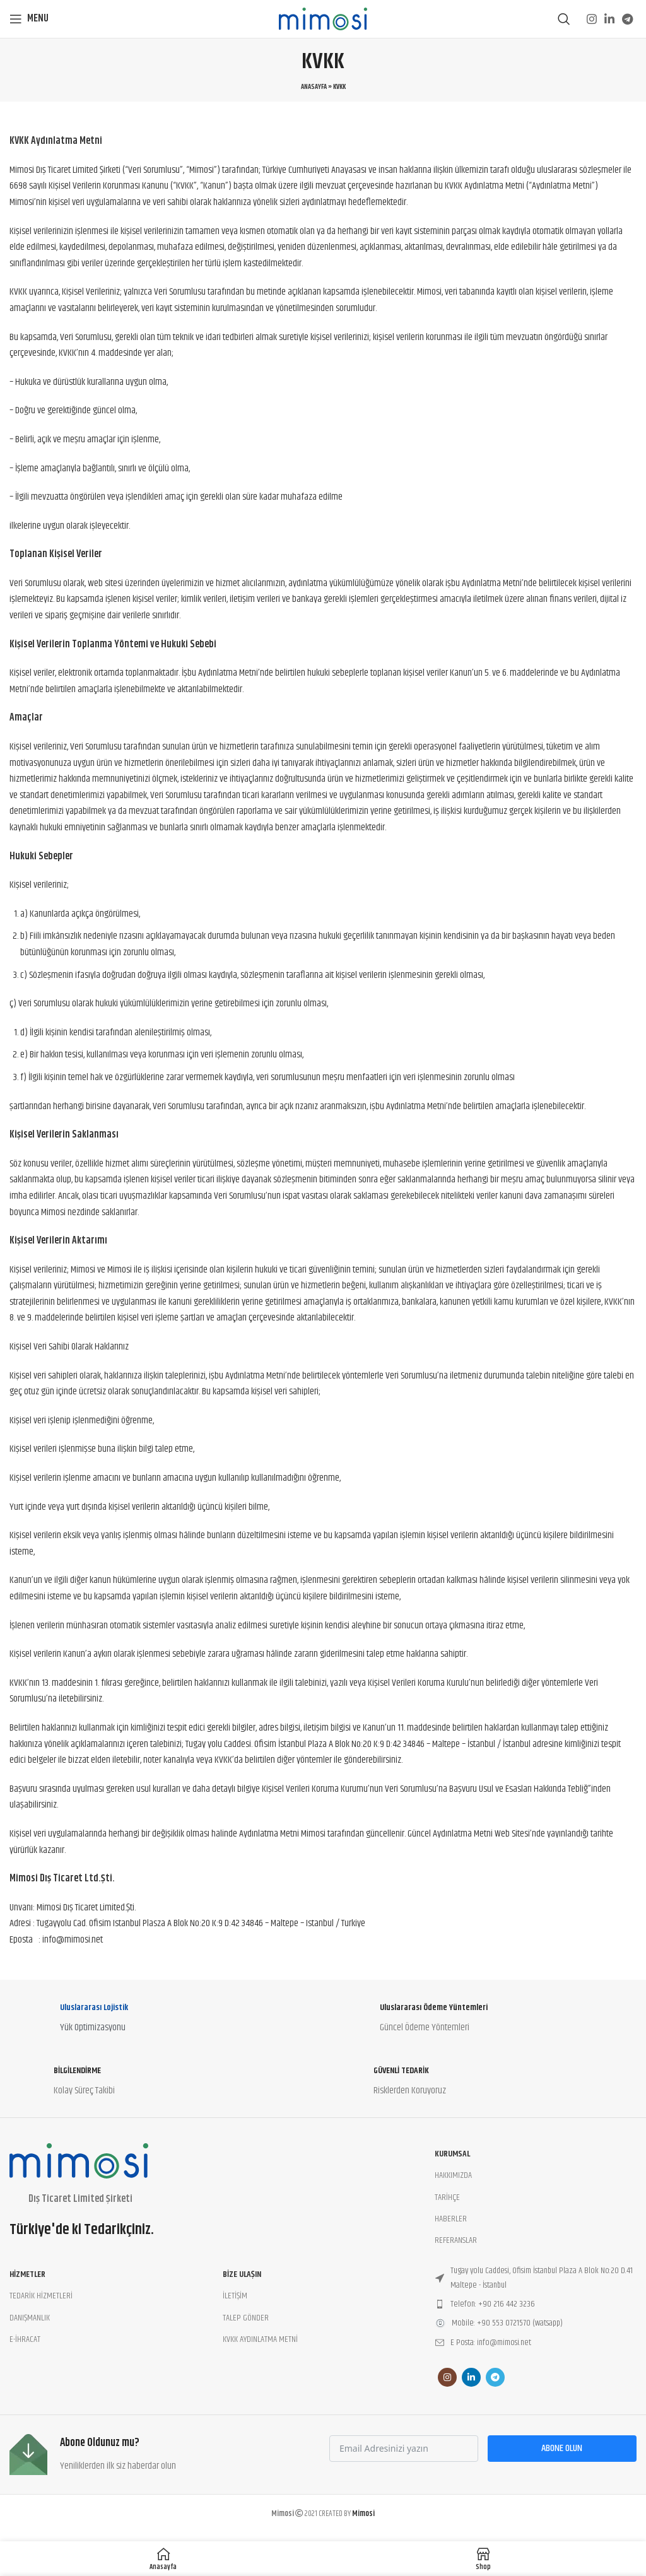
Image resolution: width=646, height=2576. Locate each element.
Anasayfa (314, 86)
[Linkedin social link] (609, 18)
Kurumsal (452, 2154)
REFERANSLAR (456, 2240)
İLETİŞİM (235, 2296)
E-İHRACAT (24, 2339)
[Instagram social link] (592, 18)
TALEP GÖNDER (246, 2318)
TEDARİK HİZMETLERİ (41, 2296)
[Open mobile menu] (29, 19)
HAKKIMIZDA (453, 2175)
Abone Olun (561, 2448)
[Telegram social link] (627, 18)
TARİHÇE (447, 2197)
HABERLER (451, 2219)
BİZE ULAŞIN (242, 2274)
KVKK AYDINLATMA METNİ (260, 2339)
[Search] (564, 19)
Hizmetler (27, 2274)
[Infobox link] (163, 2021)
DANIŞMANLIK (29, 2318)
